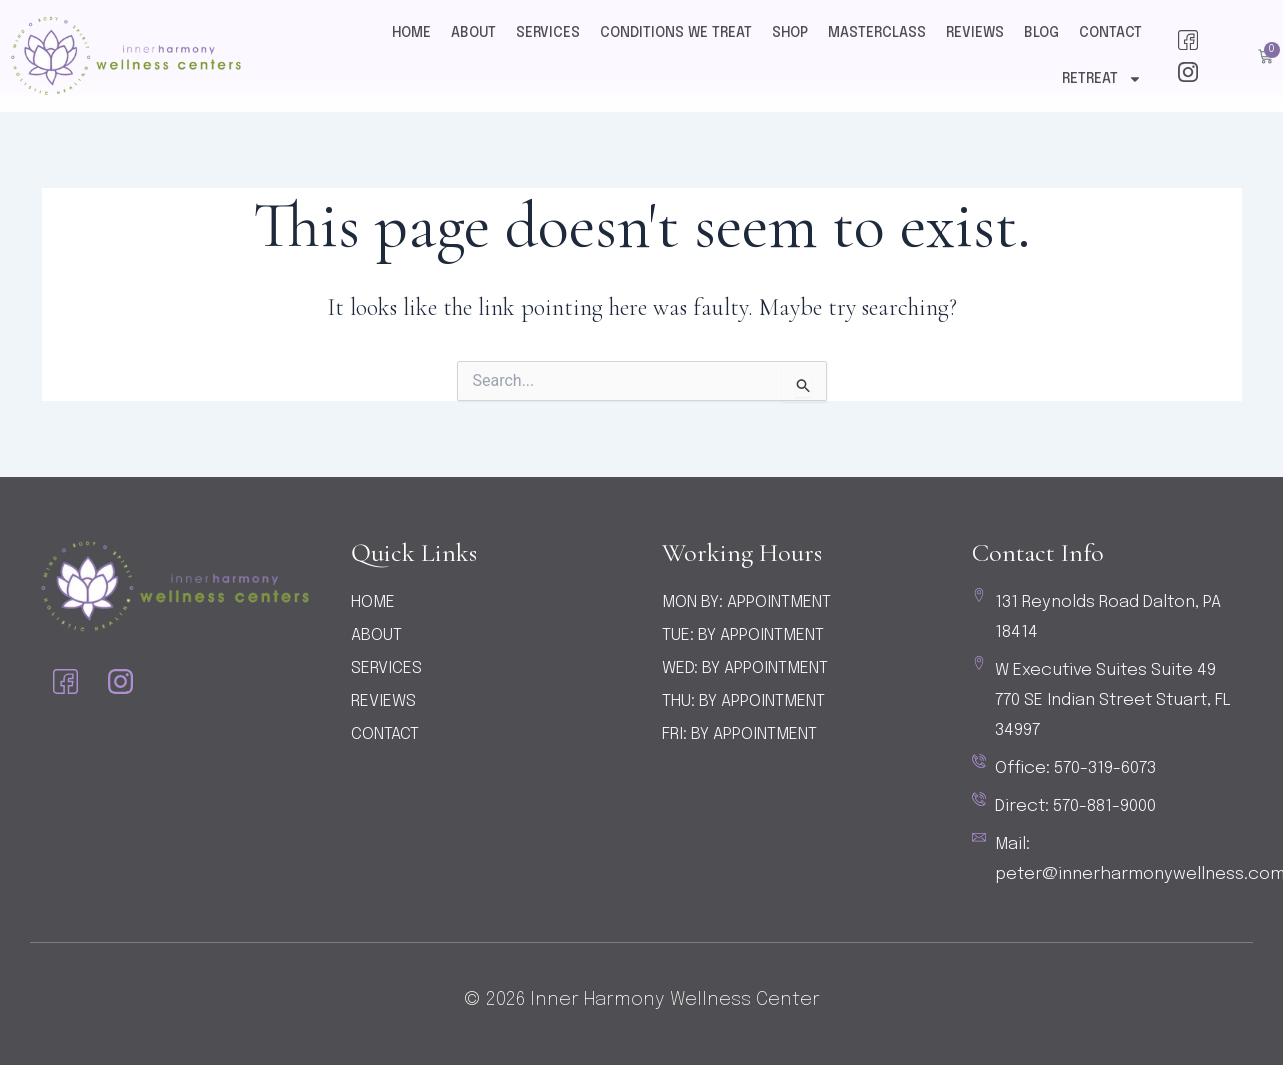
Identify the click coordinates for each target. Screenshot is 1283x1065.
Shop (790, 33)
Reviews (975, 33)
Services (548, 33)
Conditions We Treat (676, 33)
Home (411, 33)
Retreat (1102, 79)
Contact (1110, 33)
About (473, 33)
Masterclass (877, 33)
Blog (1041, 33)
